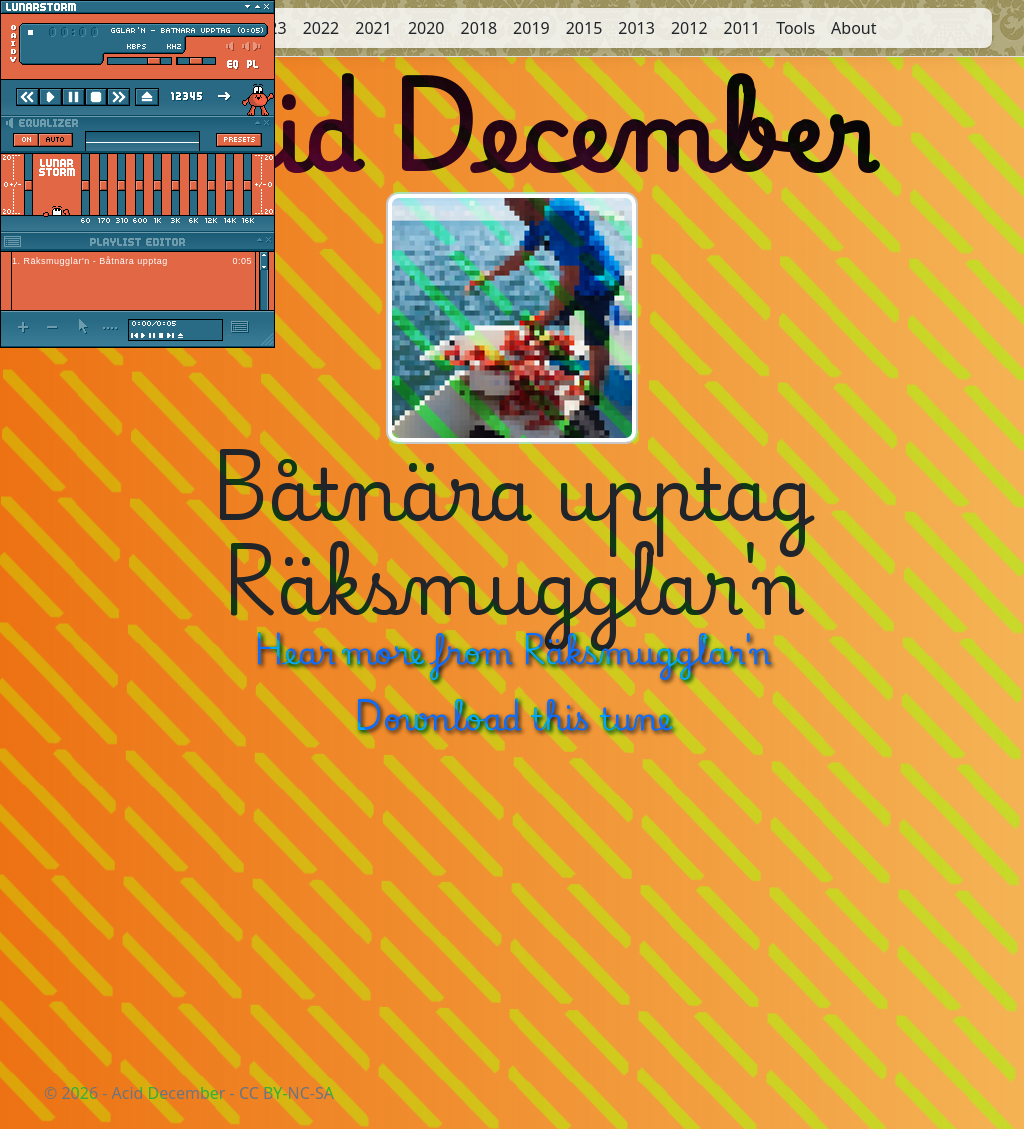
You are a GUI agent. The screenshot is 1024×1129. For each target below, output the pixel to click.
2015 (584, 28)
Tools (795, 28)
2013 (636, 28)
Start (111, 28)
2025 (163, 28)
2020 (426, 28)
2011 (742, 28)
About (853, 28)
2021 (373, 28)
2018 (478, 28)
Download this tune (512, 715)
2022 (321, 28)
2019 (531, 28)
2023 (268, 28)
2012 (689, 28)
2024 (215, 28)
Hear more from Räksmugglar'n (512, 649)
